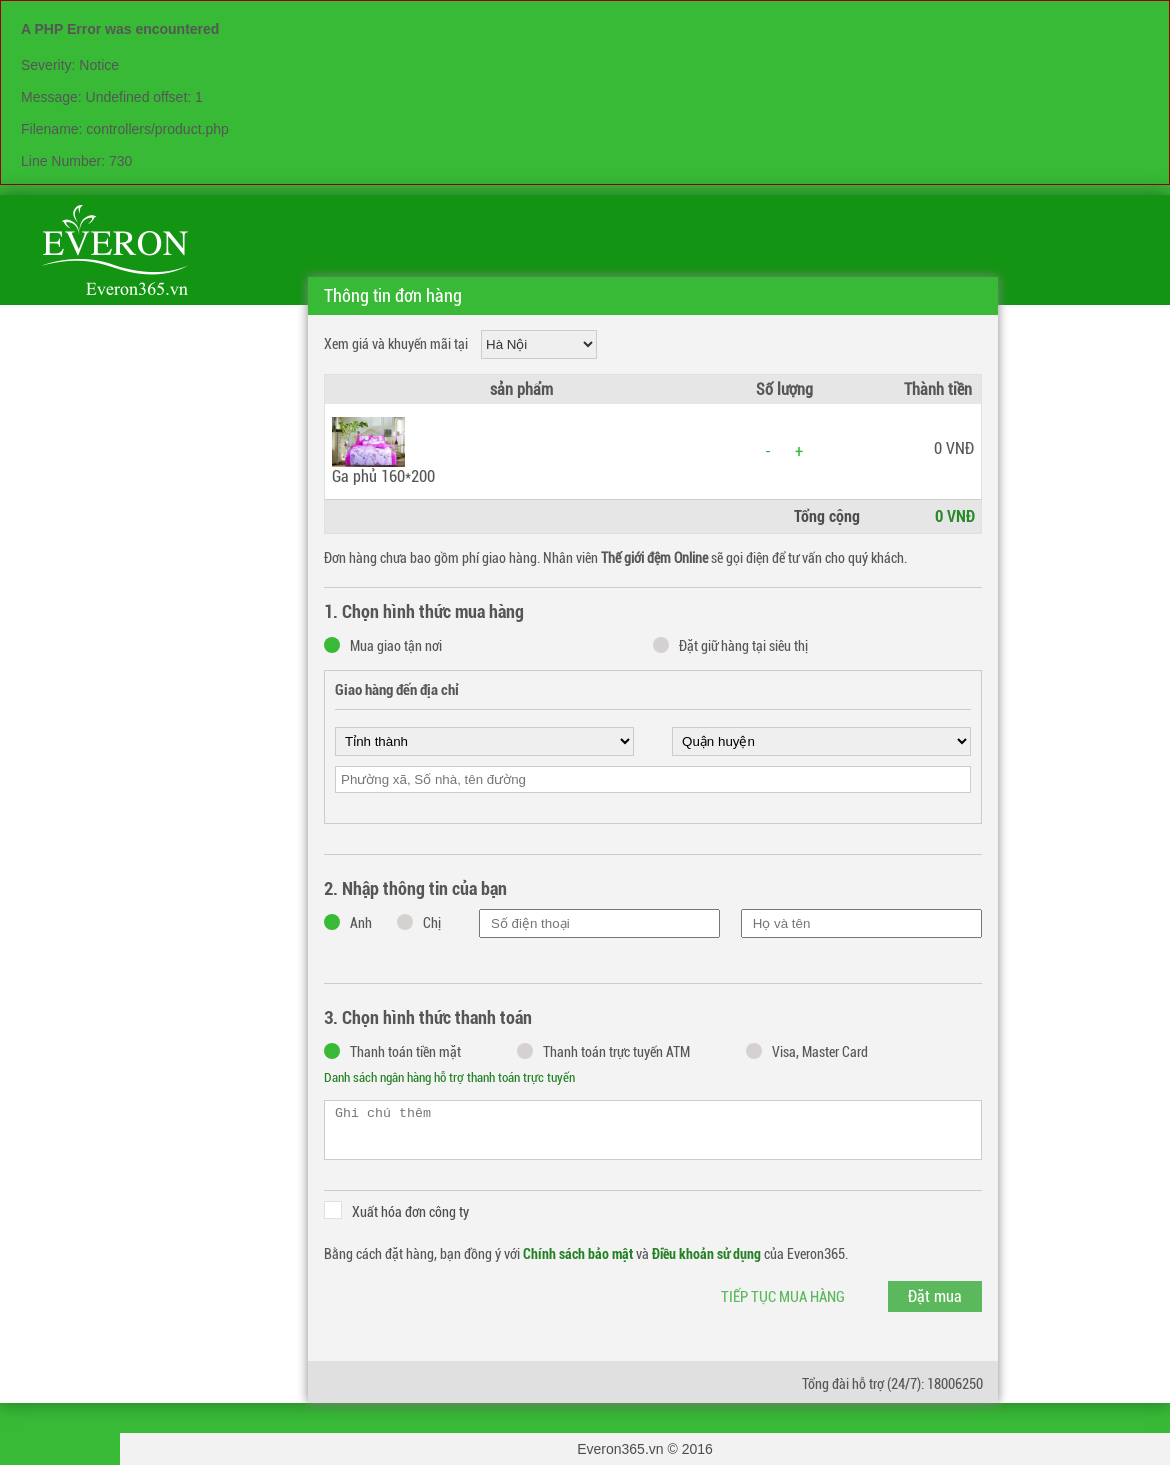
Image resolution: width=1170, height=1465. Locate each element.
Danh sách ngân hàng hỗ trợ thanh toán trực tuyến (449, 1077)
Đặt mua (935, 1296)
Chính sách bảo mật (578, 1254)
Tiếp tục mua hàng (783, 1297)
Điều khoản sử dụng (706, 1254)
